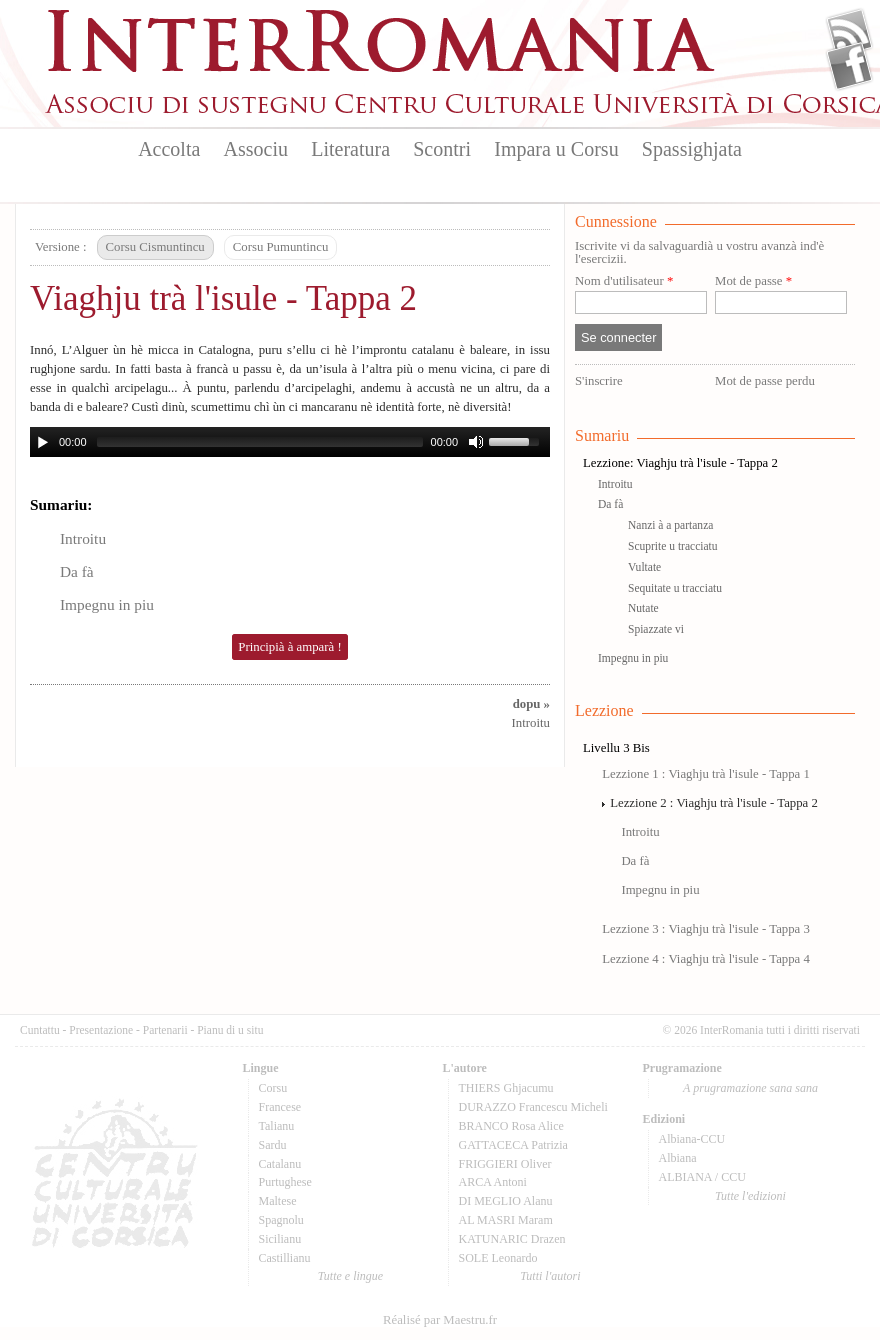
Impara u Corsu (556, 149)
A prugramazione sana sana (750, 1088)
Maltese (278, 1201)
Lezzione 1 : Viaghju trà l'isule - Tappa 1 (706, 774)
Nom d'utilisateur (624, 281)
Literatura (350, 149)
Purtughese (285, 1182)
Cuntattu (40, 1030)
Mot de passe (753, 281)
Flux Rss (849, 33)
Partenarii (165, 1030)
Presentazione (101, 1030)
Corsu (273, 1088)
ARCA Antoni (493, 1182)
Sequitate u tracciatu (675, 588)
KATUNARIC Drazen (512, 1239)
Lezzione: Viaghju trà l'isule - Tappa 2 (680, 463)
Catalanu (280, 1164)
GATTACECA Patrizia (513, 1145)
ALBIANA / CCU (702, 1177)
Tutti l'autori (550, 1276)
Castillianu (285, 1258)
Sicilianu (280, 1239)
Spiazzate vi (656, 629)
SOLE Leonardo (498, 1258)
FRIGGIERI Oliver (505, 1164)
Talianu (277, 1126)
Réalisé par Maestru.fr (440, 1320)
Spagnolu (281, 1220)
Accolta (169, 149)
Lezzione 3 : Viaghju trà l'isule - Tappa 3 (706, 929)
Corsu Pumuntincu (281, 247)
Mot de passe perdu (765, 381)
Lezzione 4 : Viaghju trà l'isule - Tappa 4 (706, 959)
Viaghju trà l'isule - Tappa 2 (223, 298)
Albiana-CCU (692, 1139)
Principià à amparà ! (289, 647)
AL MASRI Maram (506, 1220)
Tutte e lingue (350, 1276)
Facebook (849, 66)
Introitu (83, 538)
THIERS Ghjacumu (506, 1088)
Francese (280, 1107)
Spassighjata (692, 149)
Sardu (273, 1145)
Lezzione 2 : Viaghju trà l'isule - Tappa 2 (714, 803)
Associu (256, 149)
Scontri (442, 149)
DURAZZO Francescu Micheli (533, 1107)
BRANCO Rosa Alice (511, 1126)
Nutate (643, 608)
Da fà (77, 571)
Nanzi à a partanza (670, 525)
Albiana (678, 1158)
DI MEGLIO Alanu (506, 1201)
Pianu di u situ (230, 1030)
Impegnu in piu (107, 604)
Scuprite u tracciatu (673, 546)
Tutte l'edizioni (750, 1196)
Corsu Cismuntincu (155, 247)
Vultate (644, 567)
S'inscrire (599, 381)
